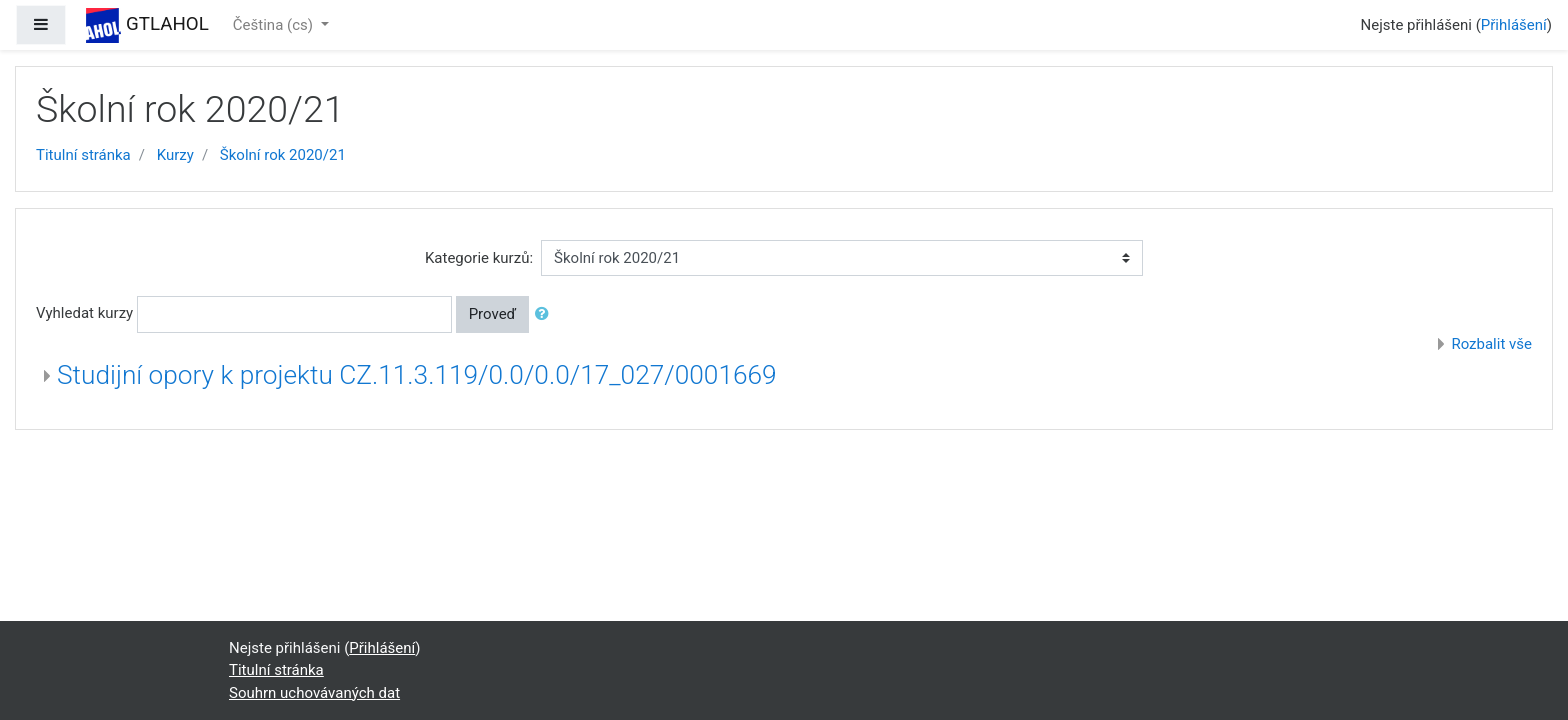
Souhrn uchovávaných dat (314, 693)
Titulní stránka (83, 155)
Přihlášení (1514, 25)
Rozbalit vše (1491, 344)
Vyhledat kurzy (84, 313)
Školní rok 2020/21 (283, 155)
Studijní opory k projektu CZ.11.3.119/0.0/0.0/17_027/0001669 (417, 375)
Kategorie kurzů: (479, 258)
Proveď (493, 314)
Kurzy (175, 155)
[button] (546, 314)
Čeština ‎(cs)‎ (275, 25)
